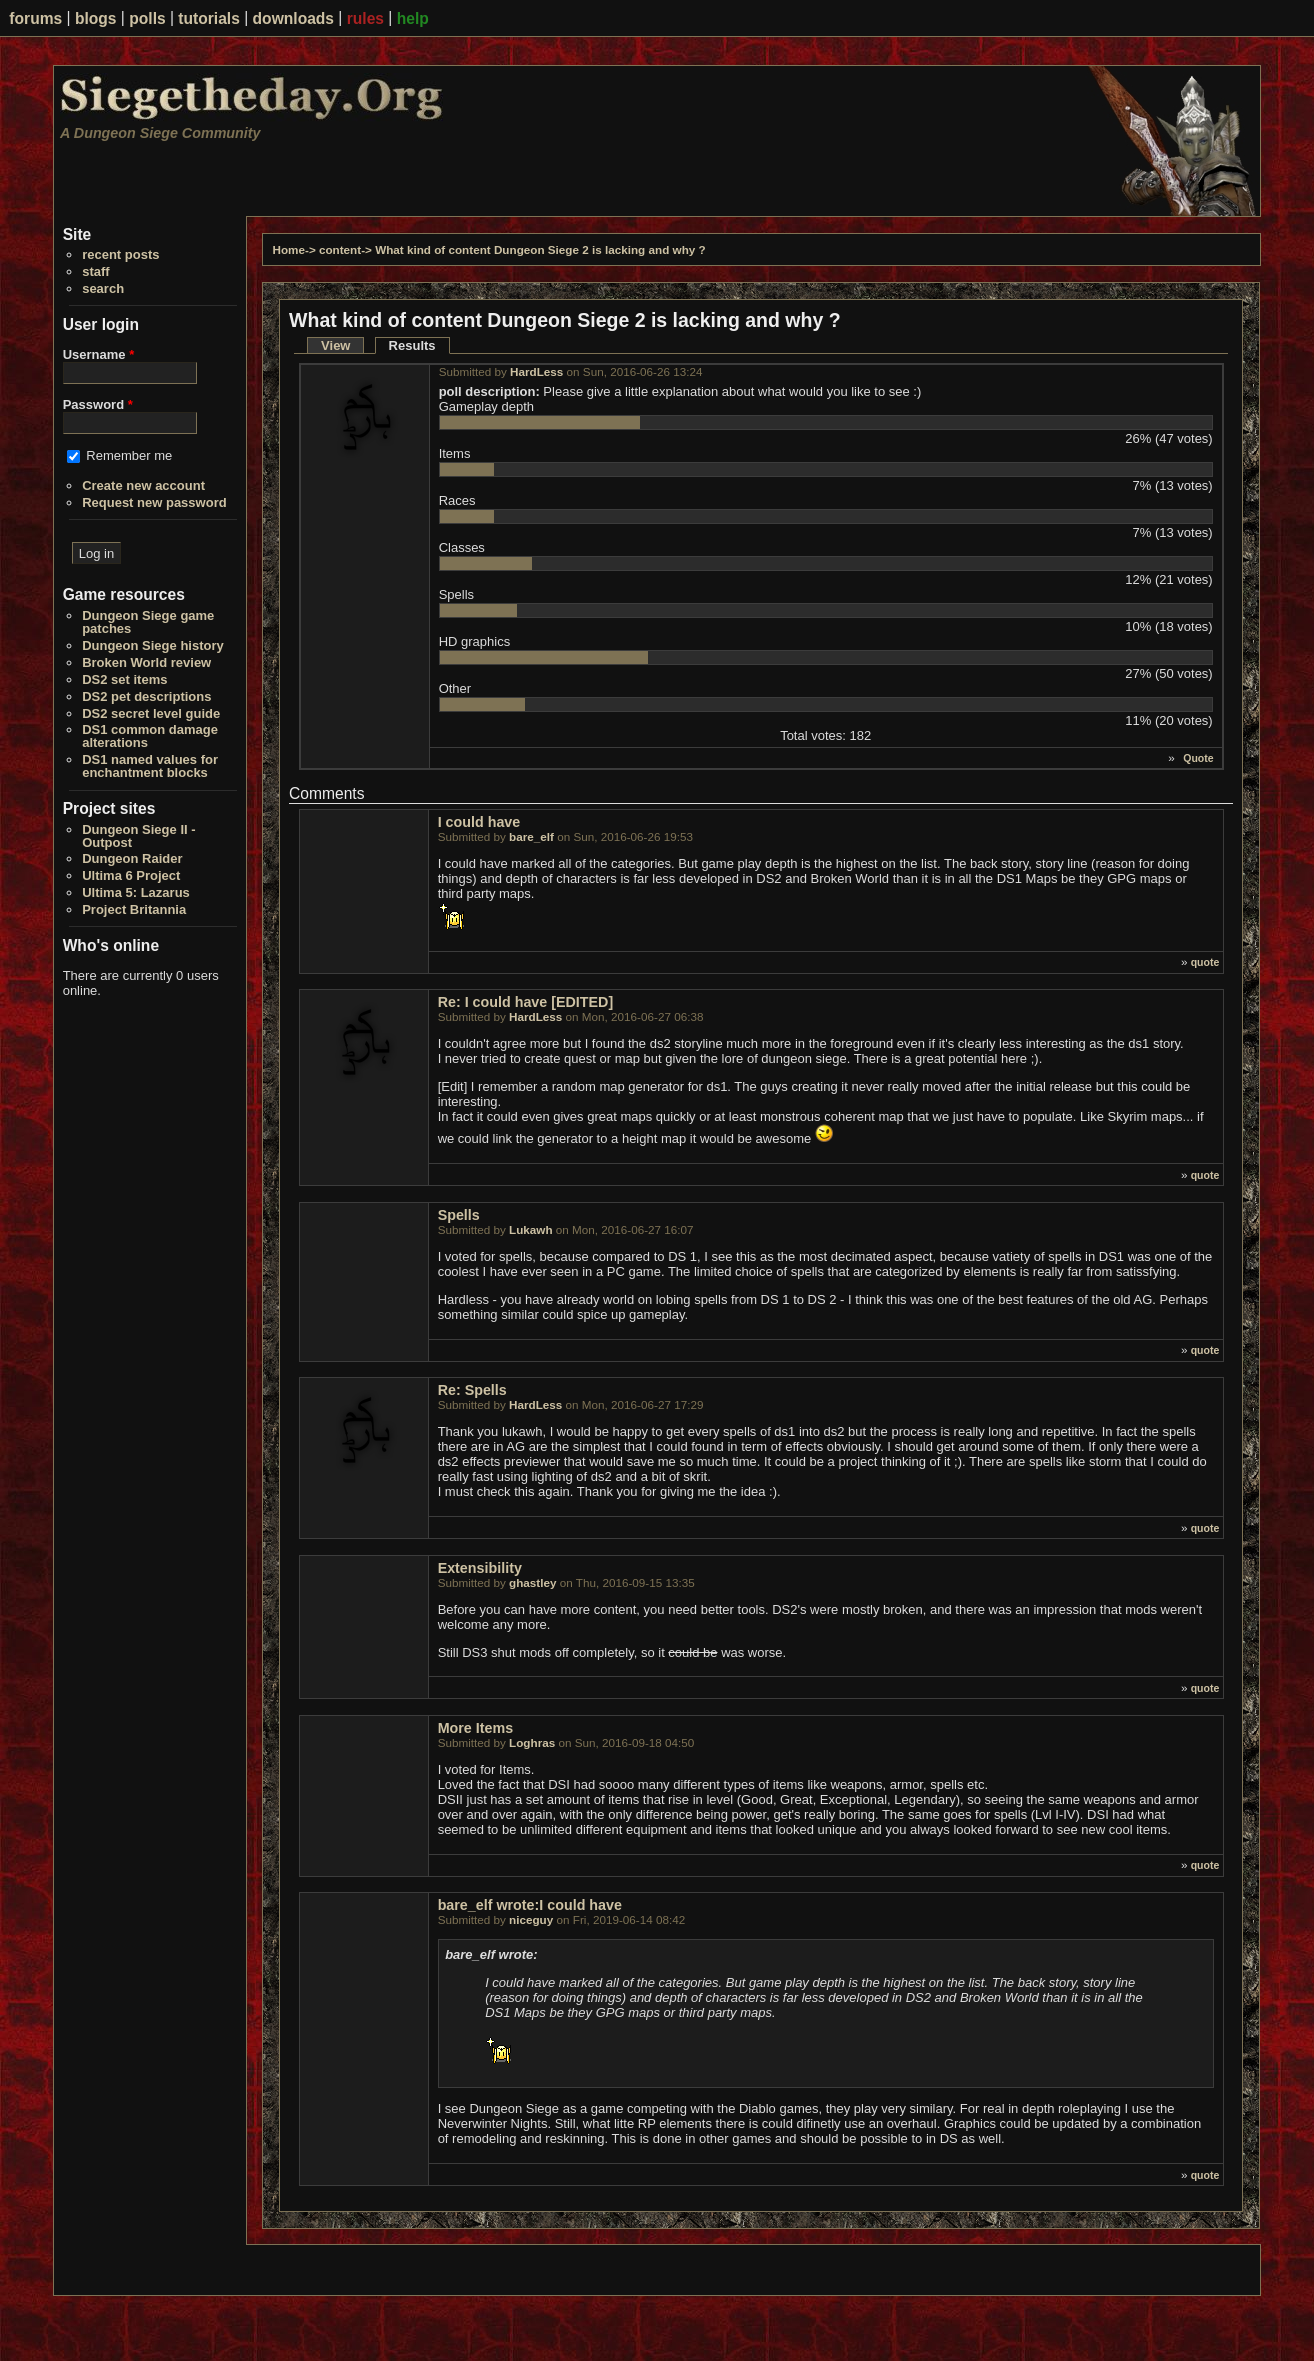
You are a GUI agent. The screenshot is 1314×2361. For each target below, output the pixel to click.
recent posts (120, 254)
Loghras (532, 1742)
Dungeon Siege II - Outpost (138, 836)
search (103, 288)
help (413, 18)
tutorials (209, 18)
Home (289, 249)
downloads (293, 18)
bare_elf (531, 836)
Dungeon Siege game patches (148, 622)
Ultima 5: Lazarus (136, 892)
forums (35, 18)
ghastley (532, 1582)
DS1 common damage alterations (150, 736)
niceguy (531, 1919)
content (340, 249)
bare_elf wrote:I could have (530, 1905)
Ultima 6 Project (131, 875)
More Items (475, 1728)
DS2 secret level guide (151, 713)
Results (419, 345)
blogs (96, 18)
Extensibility (480, 1568)
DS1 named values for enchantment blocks (150, 766)
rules (365, 18)
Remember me (129, 455)
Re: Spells (472, 1390)
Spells (459, 1215)
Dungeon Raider (132, 858)
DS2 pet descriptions (146, 696)
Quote (1198, 758)
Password (98, 404)
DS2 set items (124, 679)
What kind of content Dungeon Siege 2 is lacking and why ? (540, 249)
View (335, 345)
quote (1205, 962)
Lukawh (531, 1229)
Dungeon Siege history (153, 645)
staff (95, 271)
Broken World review (146, 662)
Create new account (143, 485)
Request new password (154, 502)
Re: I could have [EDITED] (526, 1002)
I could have (479, 822)
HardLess (536, 371)
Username (99, 354)
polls (147, 18)
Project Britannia (134, 909)
